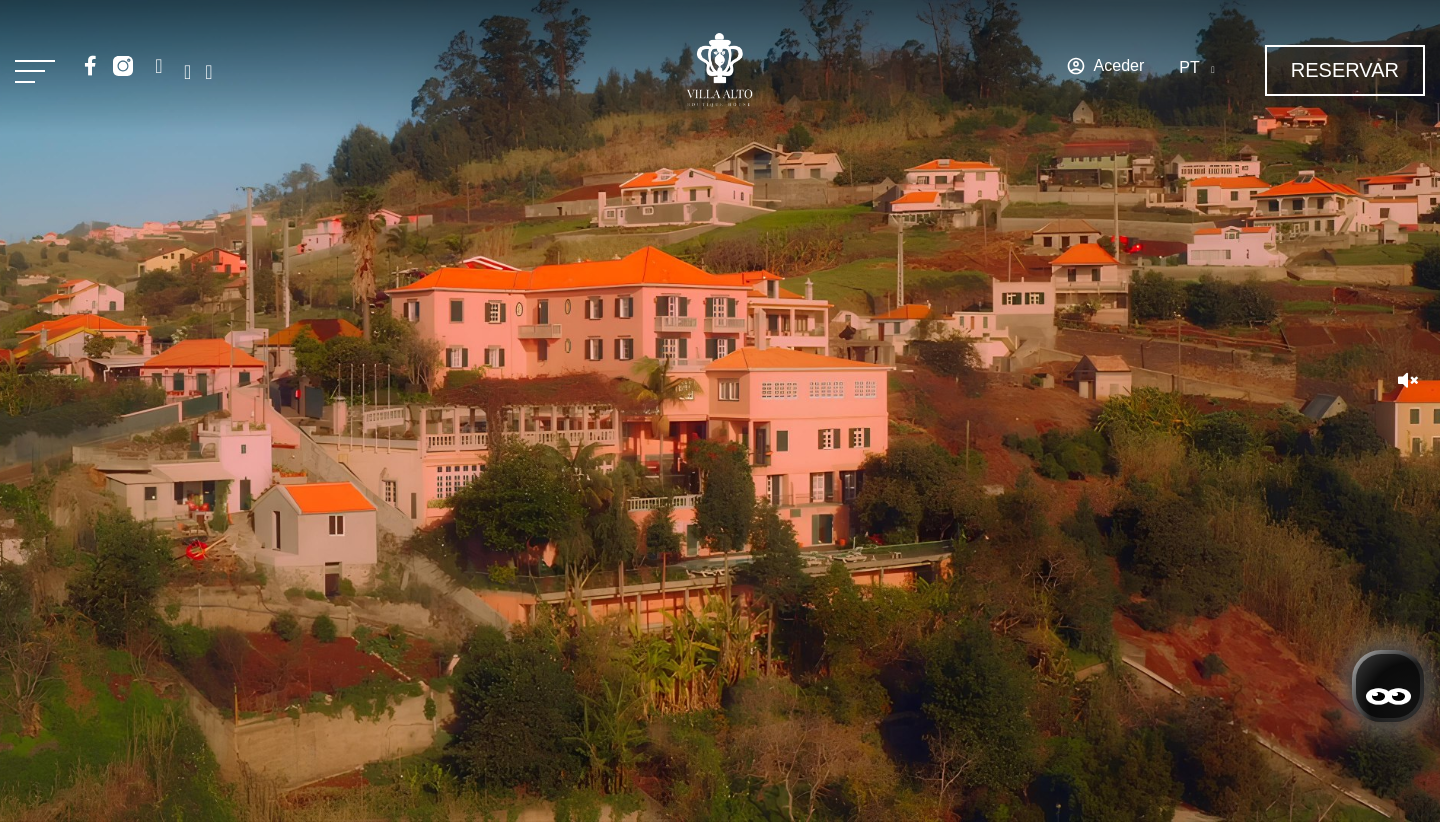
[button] (1408, 381)
